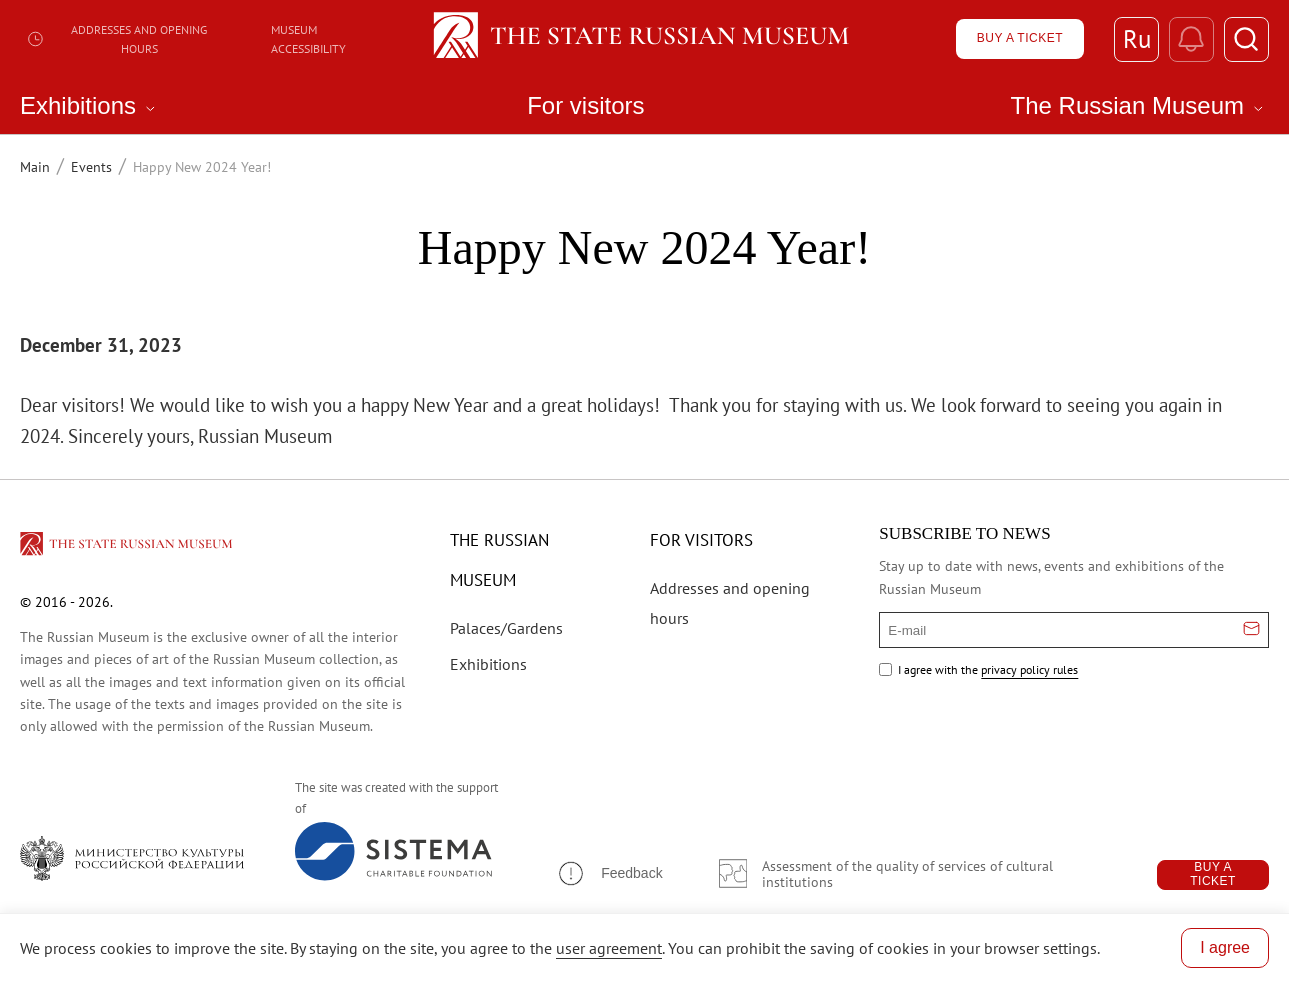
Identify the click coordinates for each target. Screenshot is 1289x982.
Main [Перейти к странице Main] (35, 167)
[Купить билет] (1020, 39)
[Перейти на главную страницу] (128, 547)
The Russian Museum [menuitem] (1140, 106)
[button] (609, 873)
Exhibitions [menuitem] (90, 106)
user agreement (609, 948)
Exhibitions (488, 664)
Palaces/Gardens (506, 628)
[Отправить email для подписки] (1251, 630)
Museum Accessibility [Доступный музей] (308, 39)
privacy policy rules (1029, 669)
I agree (1225, 947)
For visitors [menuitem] (585, 106)
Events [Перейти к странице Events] (91, 167)
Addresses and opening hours (116, 39)
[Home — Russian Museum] (644, 39)
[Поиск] (1246, 39)
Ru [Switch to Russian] (1137, 39)
